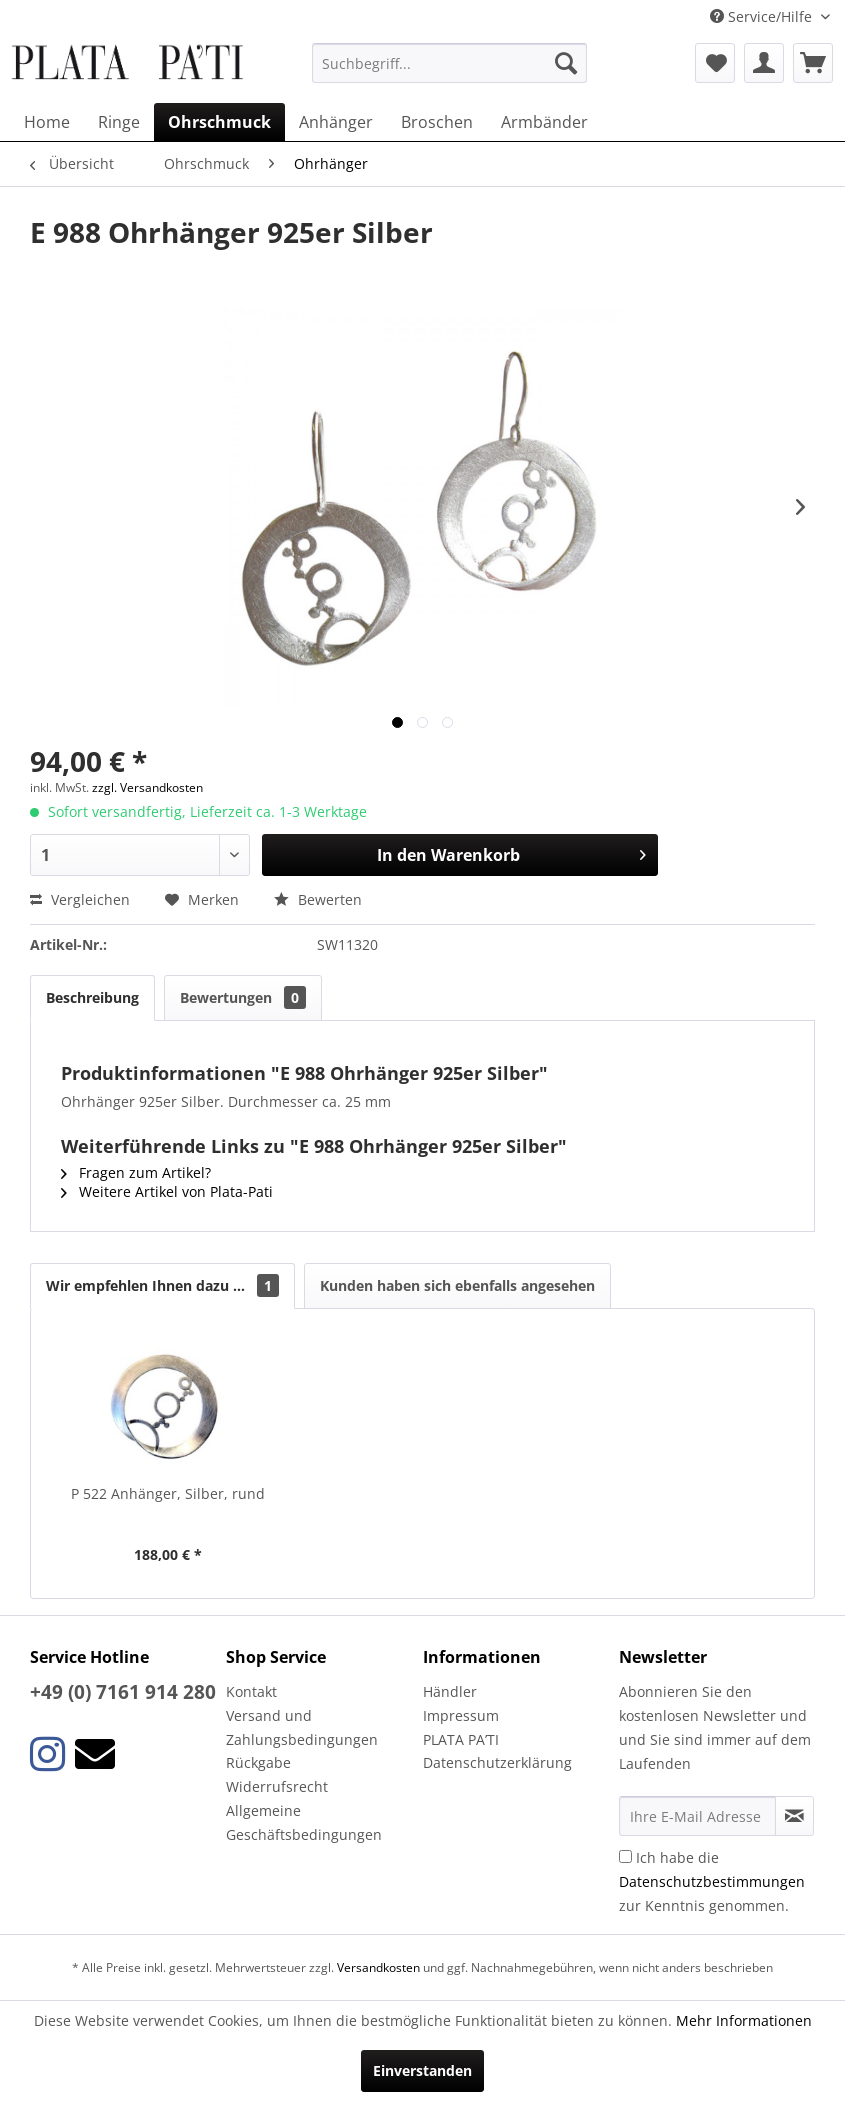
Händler (450, 1691)
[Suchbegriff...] (449, 63)
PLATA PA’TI (461, 1739)
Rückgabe (258, 1762)
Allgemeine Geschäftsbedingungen (304, 1822)
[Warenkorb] (813, 63)
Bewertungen (243, 997)
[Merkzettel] (715, 63)
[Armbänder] (544, 122)
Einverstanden (422, 2070)
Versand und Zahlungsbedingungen (302, 1727)
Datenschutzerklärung (497, 1762)
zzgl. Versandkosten (147, 787)
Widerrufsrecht (277, 1786)
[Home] (47, 122)
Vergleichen (80, 899)
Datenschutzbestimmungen (712, 1881)
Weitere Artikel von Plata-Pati (167, 1191)
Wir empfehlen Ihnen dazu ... (162, 1285)
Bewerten (318, 899)
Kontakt (251, 1691)
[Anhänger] (336, 122)
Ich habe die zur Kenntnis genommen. (712, 1881)
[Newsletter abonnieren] (794, 1816)
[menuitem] (449, 63)
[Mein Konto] (764, 63)
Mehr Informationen (744, 2020)
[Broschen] (437, 122)
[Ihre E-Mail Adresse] (697, 1816)
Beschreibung (92, 997)
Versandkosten (378, 1967)
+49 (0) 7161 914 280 (123, 1692)
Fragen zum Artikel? (136, 1172)
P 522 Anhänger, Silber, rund (168, 1493)
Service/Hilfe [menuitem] (763, 16)
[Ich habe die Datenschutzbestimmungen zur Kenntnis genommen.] (625, 1856)
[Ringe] (119, 122)
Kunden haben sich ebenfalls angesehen (457, 1285)
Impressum (461, 1715)
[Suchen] (566, 63)
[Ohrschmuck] (219, 122)
